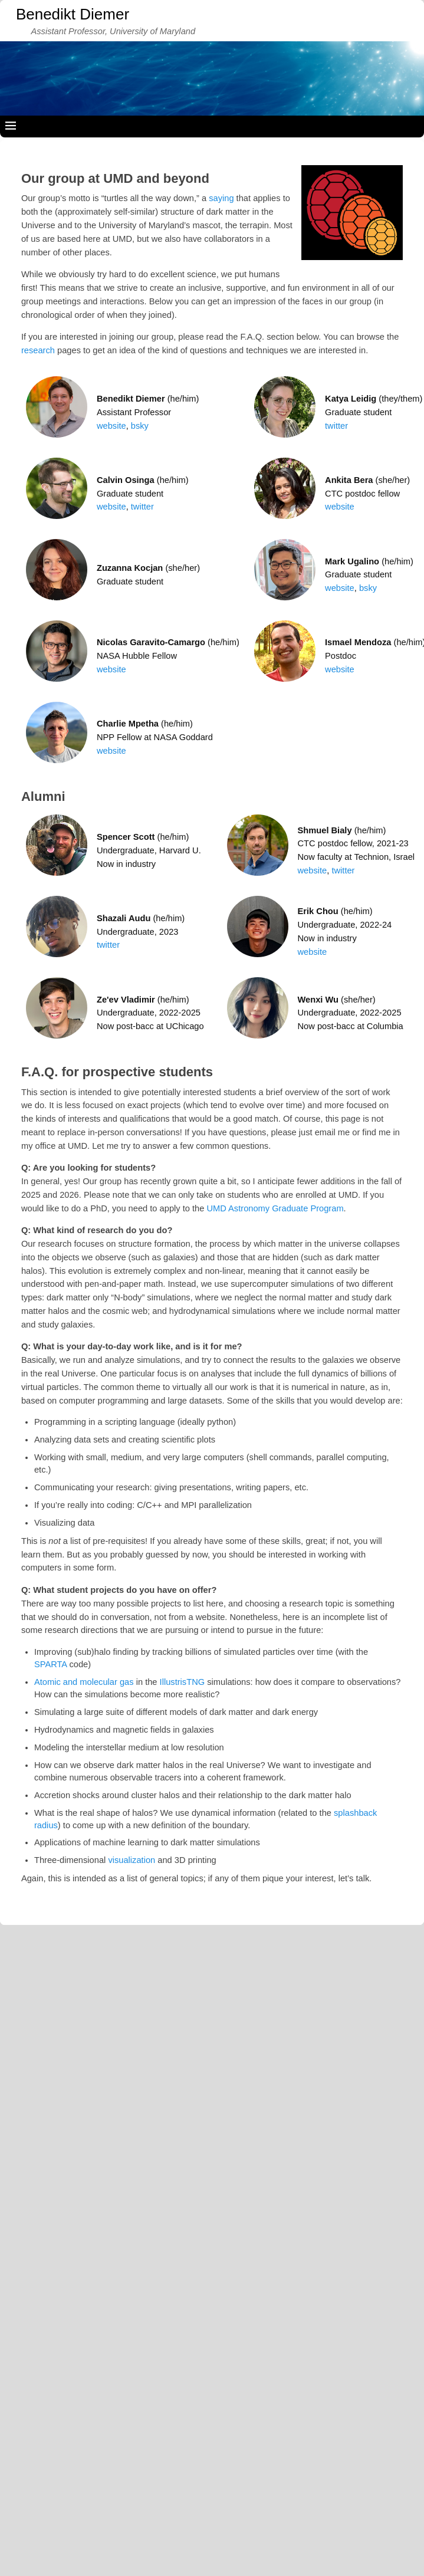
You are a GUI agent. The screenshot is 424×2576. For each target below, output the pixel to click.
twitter (336, 426)
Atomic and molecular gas (84, 1682)
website (111, 426)
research (38, 350)
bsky (140, 426)
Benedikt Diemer (72, 14)
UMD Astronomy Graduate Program (274, 1208)
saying (221, 198)
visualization (131, 1860)
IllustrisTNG (182, 1682)
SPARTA (50, 1664)
